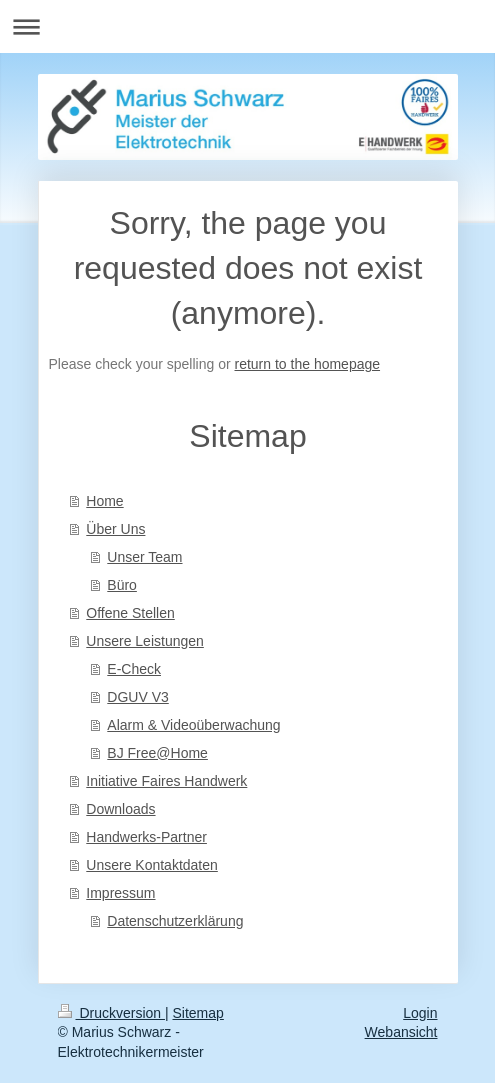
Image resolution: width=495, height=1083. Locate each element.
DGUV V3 (137, 697)
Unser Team (144, 557)
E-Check (134, 669)
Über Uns (115, 529)
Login (420, 1013)
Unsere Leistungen (145, 641)
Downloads (120, 809)
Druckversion (111, 1013)
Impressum (120, 893)
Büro (122, 585)
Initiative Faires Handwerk (166, 781)
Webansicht (401, 1032)
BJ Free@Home (157, 753)
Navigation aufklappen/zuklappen (247, 26)
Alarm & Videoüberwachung (193, 725)
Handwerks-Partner (146, 837)
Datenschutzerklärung (175, 921)
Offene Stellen (130, 613)
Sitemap (198, 1013)
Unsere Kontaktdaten (152, 865)
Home (104, 501)
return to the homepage (308, 364)
